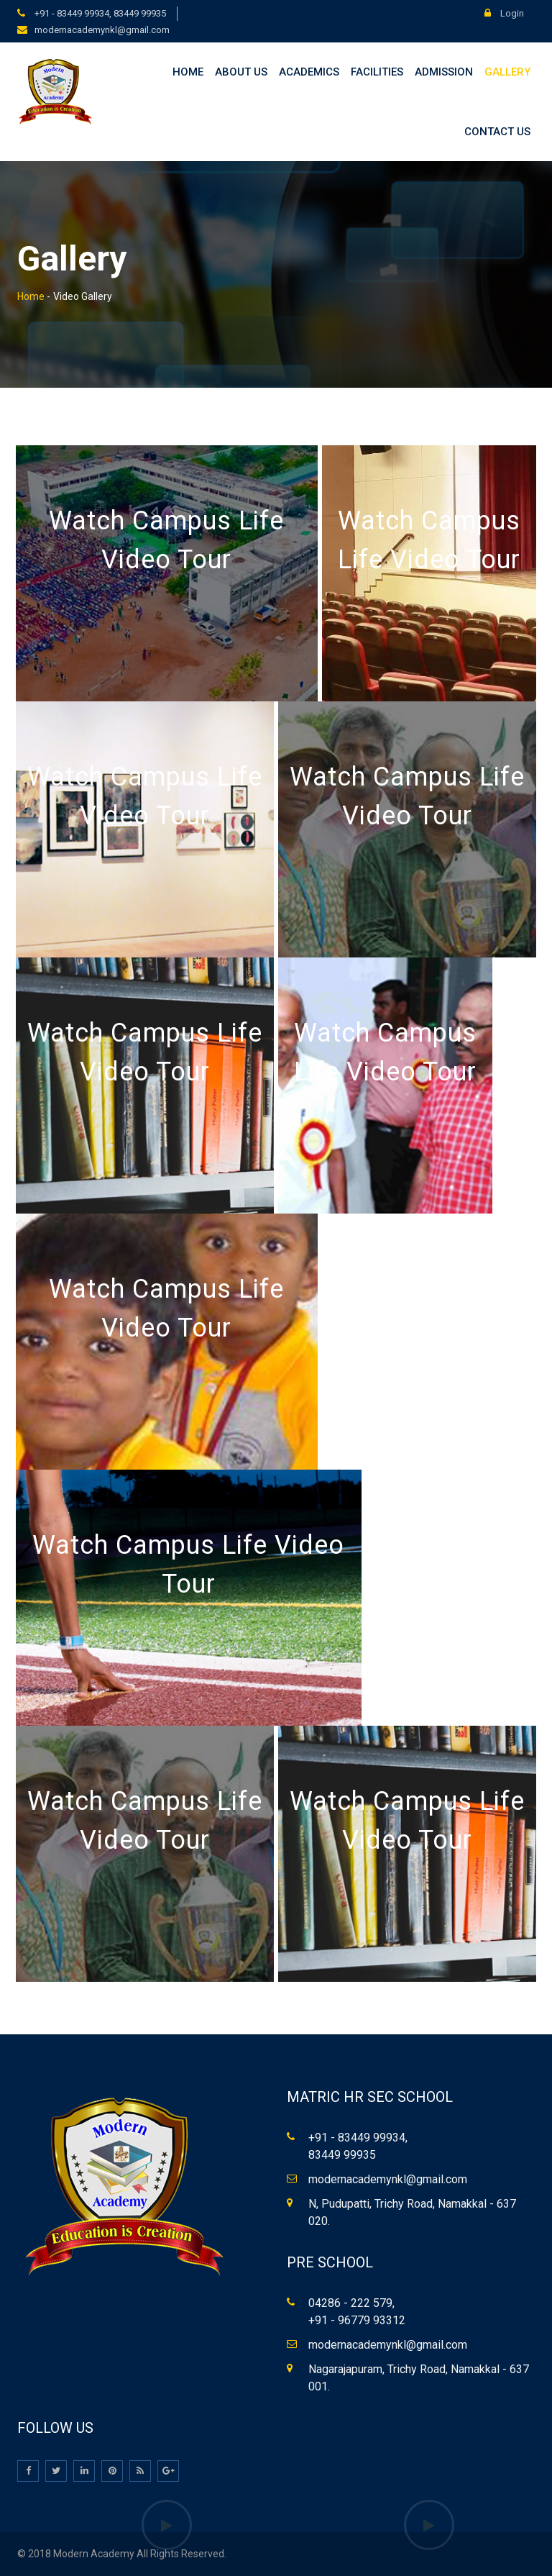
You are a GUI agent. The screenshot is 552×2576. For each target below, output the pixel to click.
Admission (444, 71)
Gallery (507, 71)
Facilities (377, 71)
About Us (241, 71)
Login (504, 13)
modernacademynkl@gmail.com (102, 29)
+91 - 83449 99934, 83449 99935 (99, 13)
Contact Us (497, 131)
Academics (309, 71)
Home (187, 71)
